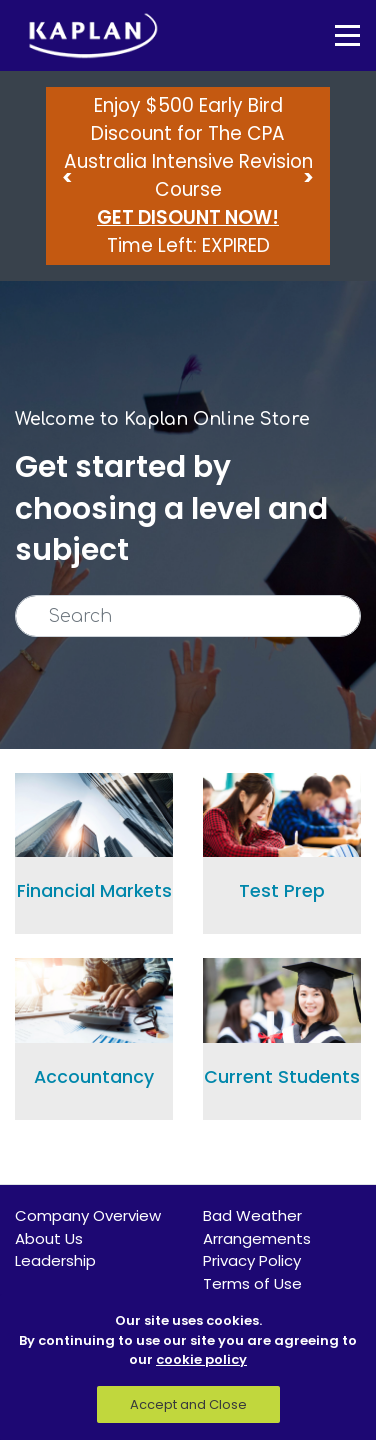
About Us (49, 1238)
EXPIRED (236, 245)
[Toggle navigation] (333, 35)
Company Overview (88, 1215)
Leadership (55, 1260)
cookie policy (201, 1359)
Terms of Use (252, 1283)
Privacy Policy (252, 1260)
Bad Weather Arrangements (257, 1227)
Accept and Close (188, 1404)
